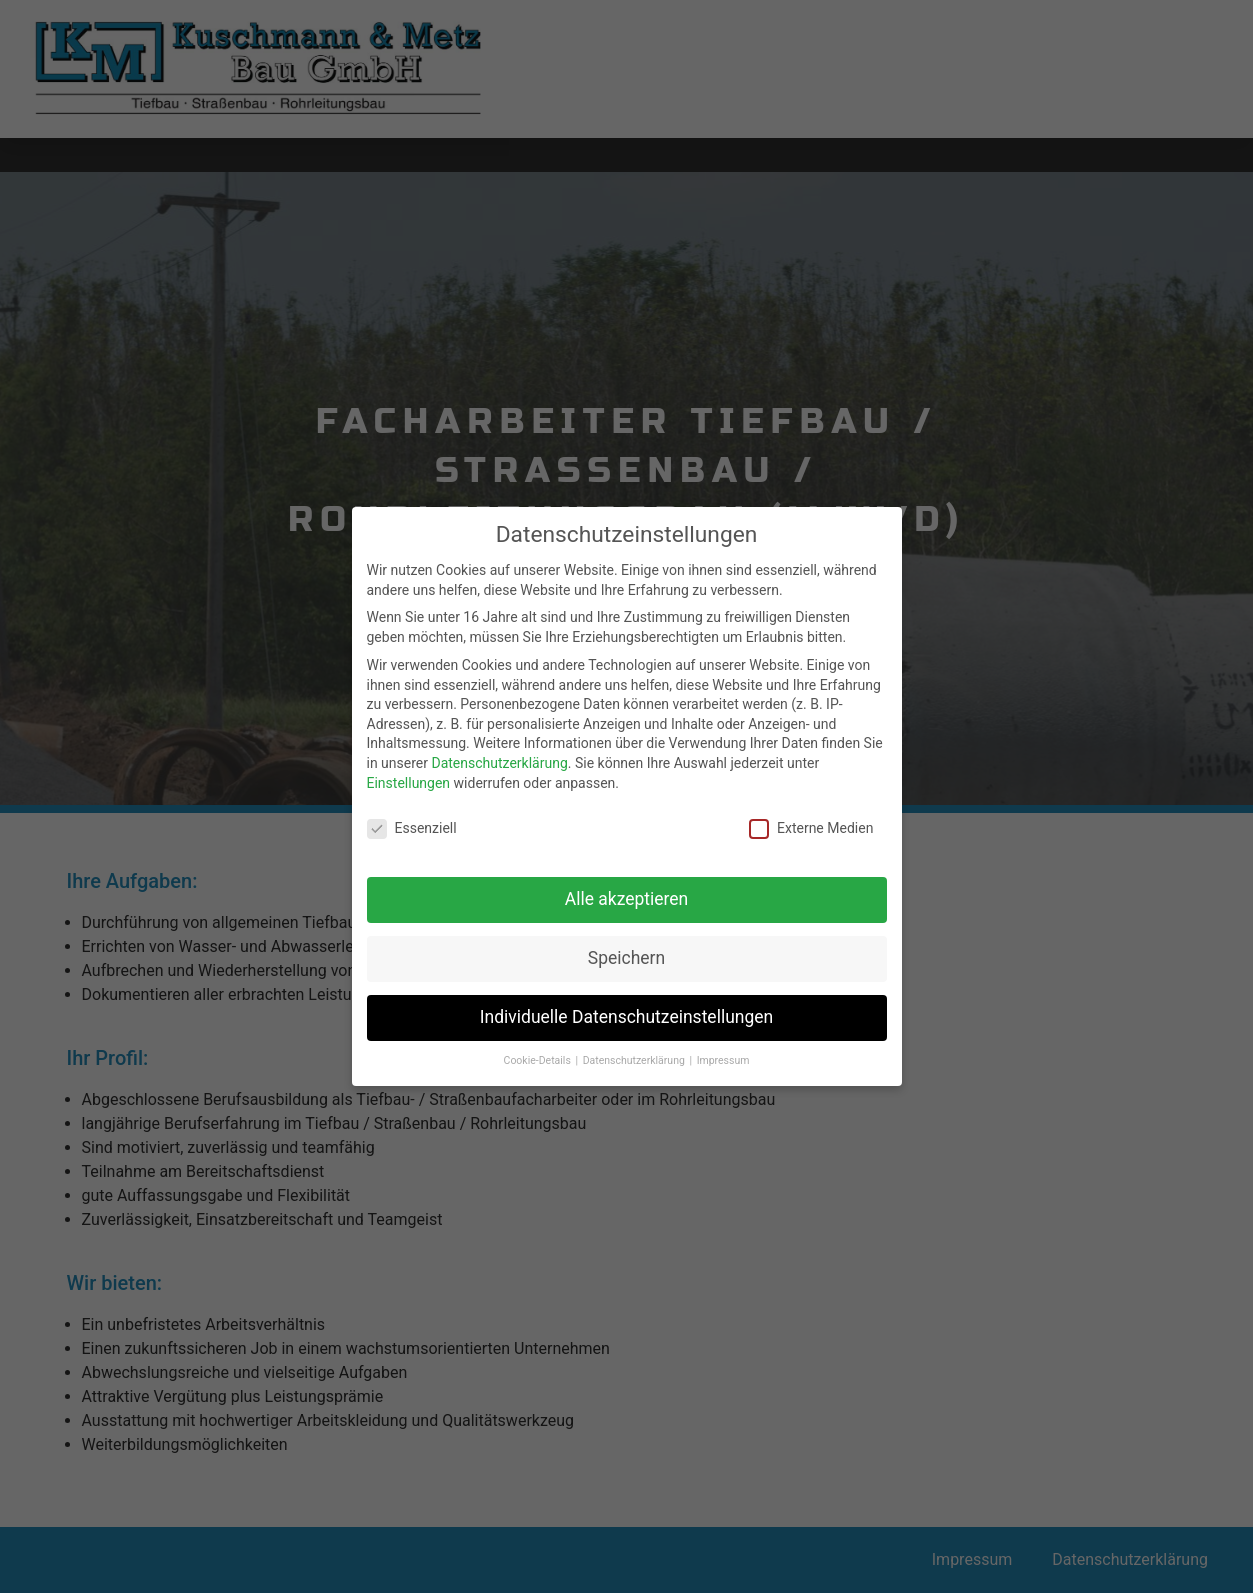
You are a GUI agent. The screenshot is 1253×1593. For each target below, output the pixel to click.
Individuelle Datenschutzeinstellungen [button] (626, 1011)
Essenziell (412, 822)
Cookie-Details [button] (539, 1054)
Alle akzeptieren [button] (627, 893)
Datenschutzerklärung (499, 757)
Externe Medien (811, 822)
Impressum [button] (723, 1054)
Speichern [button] (626, 952)
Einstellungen (409, 777)
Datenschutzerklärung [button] (635, 1054)
